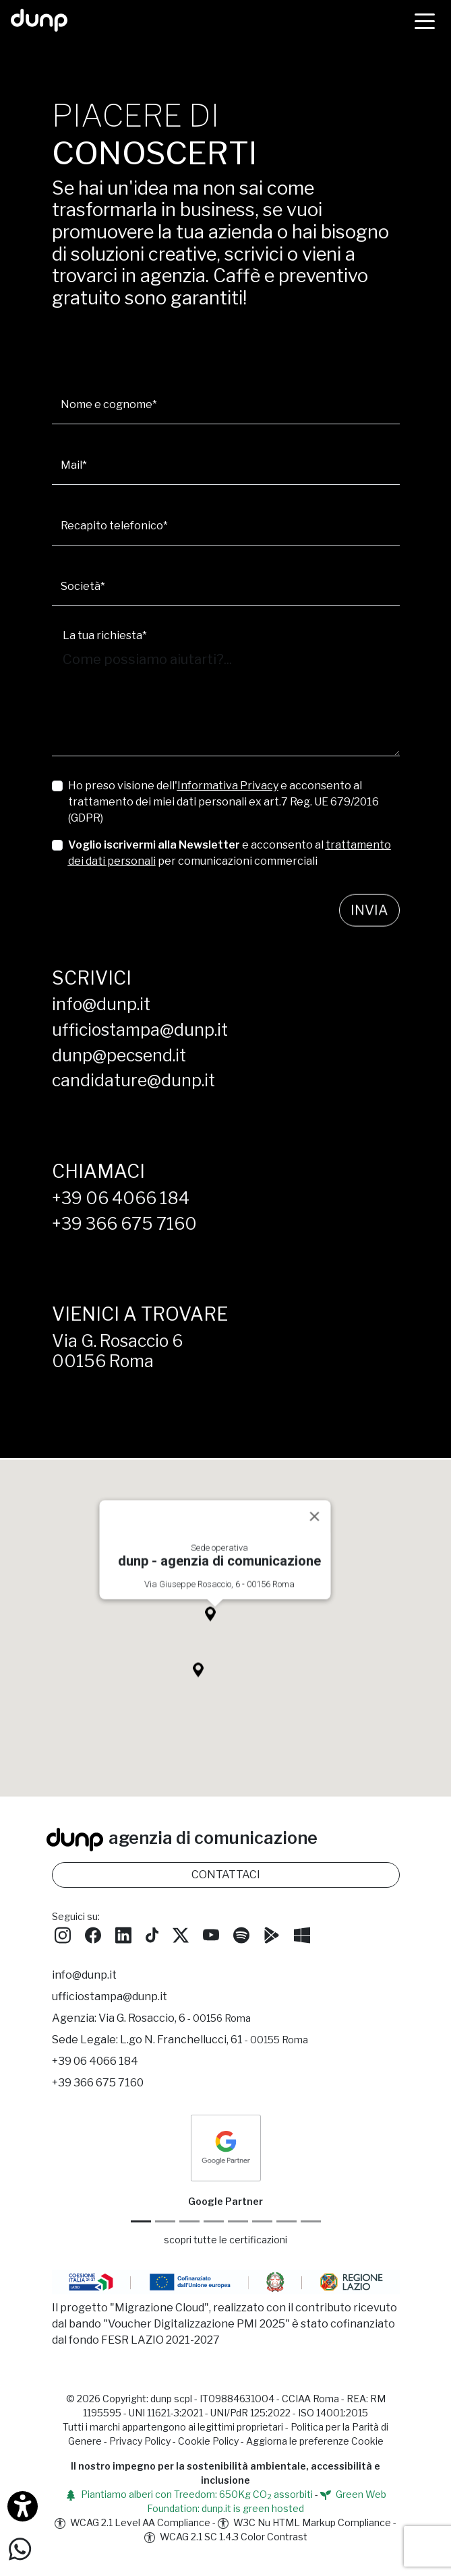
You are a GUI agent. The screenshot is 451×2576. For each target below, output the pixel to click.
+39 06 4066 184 (120, 1198)
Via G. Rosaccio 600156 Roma (117, 1351)
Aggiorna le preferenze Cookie (315, 2441)
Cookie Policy (208, 2441)
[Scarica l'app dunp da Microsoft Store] (302, 1934)
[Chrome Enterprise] (238, 2221)
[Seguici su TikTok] (152, 1934)
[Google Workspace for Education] (214, 2221)
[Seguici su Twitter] (181, 1934)
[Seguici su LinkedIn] (123, 1934)
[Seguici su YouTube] (211, 1934)
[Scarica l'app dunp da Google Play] (272, 1934)
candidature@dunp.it (133, 1080)
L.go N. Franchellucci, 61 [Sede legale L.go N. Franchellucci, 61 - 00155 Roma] (214, 2039)
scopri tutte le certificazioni (225, 2239)
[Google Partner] (141, 2221)
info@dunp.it (101, 1004)
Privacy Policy (140, 2441)
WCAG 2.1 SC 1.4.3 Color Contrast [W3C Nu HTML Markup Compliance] (225, 2536)
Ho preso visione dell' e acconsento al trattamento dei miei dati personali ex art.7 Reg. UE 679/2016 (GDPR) (223, 801)
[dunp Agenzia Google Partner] (226, 2147)
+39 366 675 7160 (124, 1224)
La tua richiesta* (105, 635)
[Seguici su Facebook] (93, 1934)
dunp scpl (171, 2398)
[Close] (314, 1537)
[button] (215, 1638)
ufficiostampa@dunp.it (140, 1030)
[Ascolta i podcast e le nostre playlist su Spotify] (241, 1934)
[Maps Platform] (262, 2221)
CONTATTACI (225, 1874)
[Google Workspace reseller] (189, 2221)
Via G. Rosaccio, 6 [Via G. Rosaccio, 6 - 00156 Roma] (174, 2018)
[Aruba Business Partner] (311, 2221)
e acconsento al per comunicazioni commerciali (229, 852)
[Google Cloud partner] (165, 2221)
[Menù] (425, 20)
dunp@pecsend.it (119, 1055)
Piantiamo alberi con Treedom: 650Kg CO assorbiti (189, 2494)
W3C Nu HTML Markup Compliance (304, 2522)
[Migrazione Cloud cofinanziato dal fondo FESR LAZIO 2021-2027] (226, 2284)
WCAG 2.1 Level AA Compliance (132, 2522)
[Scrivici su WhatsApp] (20, 2548)
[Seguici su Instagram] (63, 1934)
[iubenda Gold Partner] (286, 2221)
